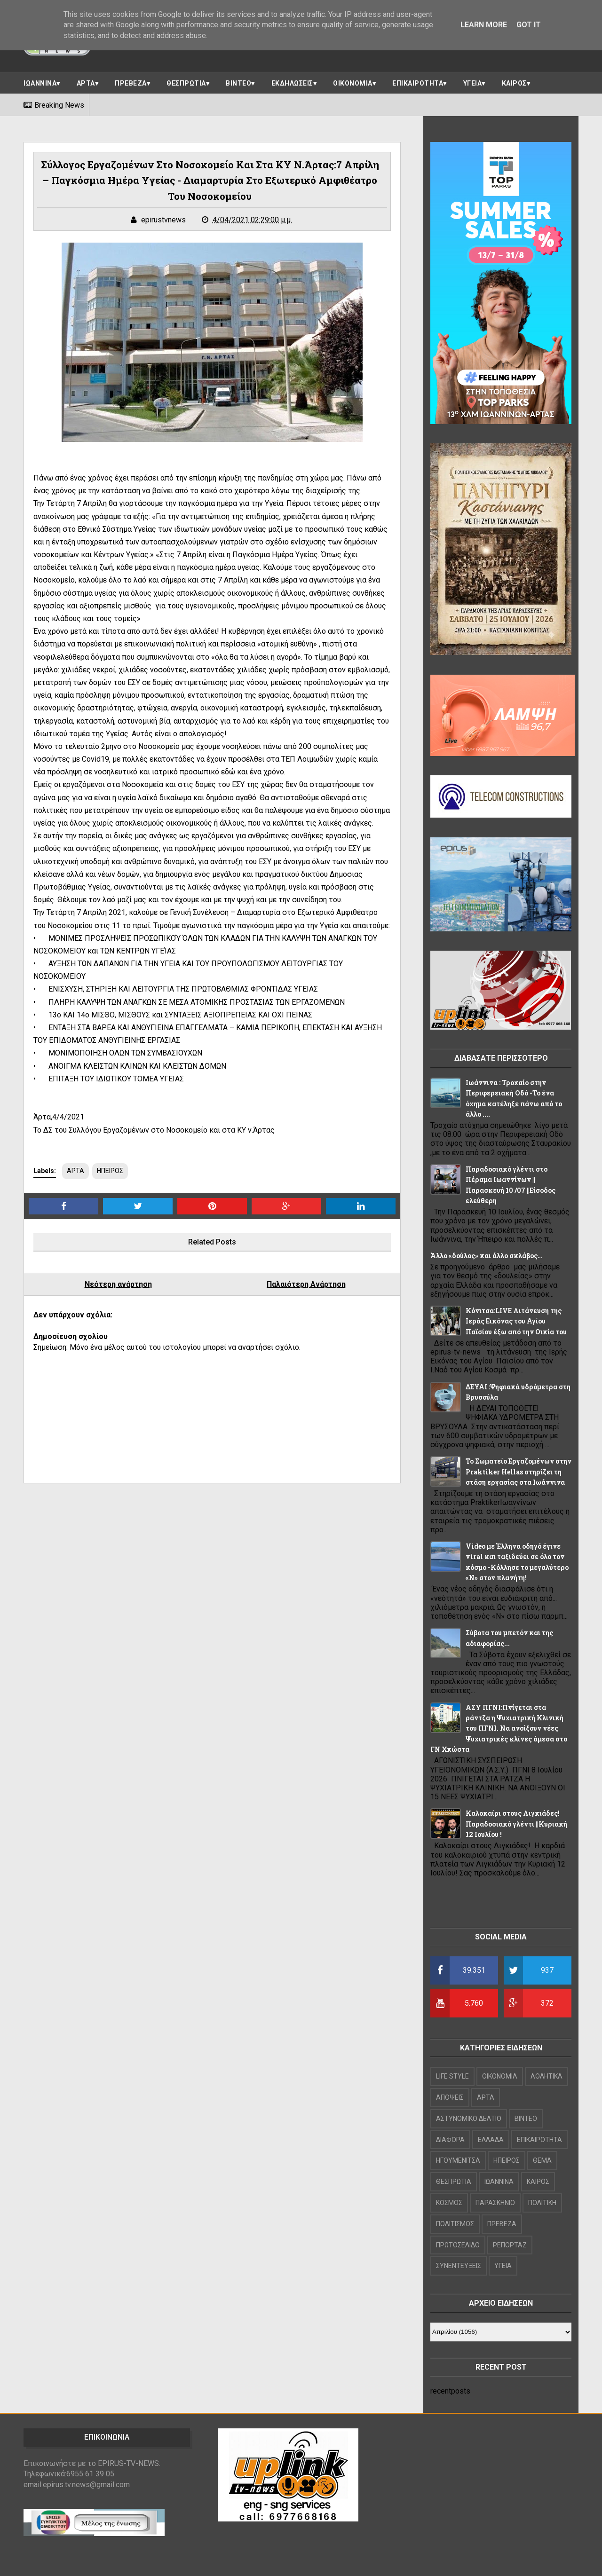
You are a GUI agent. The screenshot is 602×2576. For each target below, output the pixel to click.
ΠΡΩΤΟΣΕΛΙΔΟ (458, 2245)
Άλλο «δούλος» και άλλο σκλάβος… (486, 1255)
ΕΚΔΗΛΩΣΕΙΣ (292, 83)
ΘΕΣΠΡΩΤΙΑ (186, 83)
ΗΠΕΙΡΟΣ (110, 1170)
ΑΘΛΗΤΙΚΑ (546, 2076)
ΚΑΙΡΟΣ (514, 83)
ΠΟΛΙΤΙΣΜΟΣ (455, 2224)
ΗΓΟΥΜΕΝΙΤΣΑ (458, 2160)
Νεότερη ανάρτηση (118, 1284)
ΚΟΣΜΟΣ (449, 2202)
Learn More (483, 24)
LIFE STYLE (452, 2076)
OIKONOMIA (499, 2076)
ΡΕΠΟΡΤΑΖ (510, 2245)
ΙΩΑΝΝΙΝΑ (40, 83)
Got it (528, 24)
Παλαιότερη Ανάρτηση (306, 1284)
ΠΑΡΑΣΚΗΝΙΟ (495, 2202)
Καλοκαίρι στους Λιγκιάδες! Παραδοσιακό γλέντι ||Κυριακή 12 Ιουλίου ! (516, 1824)
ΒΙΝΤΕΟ (238, 83)
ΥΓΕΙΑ (472, 83)
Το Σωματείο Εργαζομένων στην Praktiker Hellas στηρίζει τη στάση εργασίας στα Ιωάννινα (518, 1472)
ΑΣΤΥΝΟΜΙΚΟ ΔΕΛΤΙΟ (468, 2118)
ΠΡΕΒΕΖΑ (131, 83)
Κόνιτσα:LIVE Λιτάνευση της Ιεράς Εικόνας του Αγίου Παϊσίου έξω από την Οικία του (516, 1321)
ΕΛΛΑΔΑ (491, 2139)
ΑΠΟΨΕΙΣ (450, 2097)
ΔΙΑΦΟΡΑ (450, 2139)
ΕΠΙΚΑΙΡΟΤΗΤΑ (417, 83)
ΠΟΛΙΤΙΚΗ (542, 2202)
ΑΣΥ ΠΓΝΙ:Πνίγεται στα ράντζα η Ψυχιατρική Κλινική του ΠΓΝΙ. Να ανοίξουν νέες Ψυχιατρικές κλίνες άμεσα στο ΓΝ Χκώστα (498, 1728)
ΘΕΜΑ (542, 2160)
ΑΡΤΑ (86, 83)
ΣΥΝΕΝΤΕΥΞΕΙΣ (458, 2265)
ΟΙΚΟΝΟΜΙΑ (352, 83)
